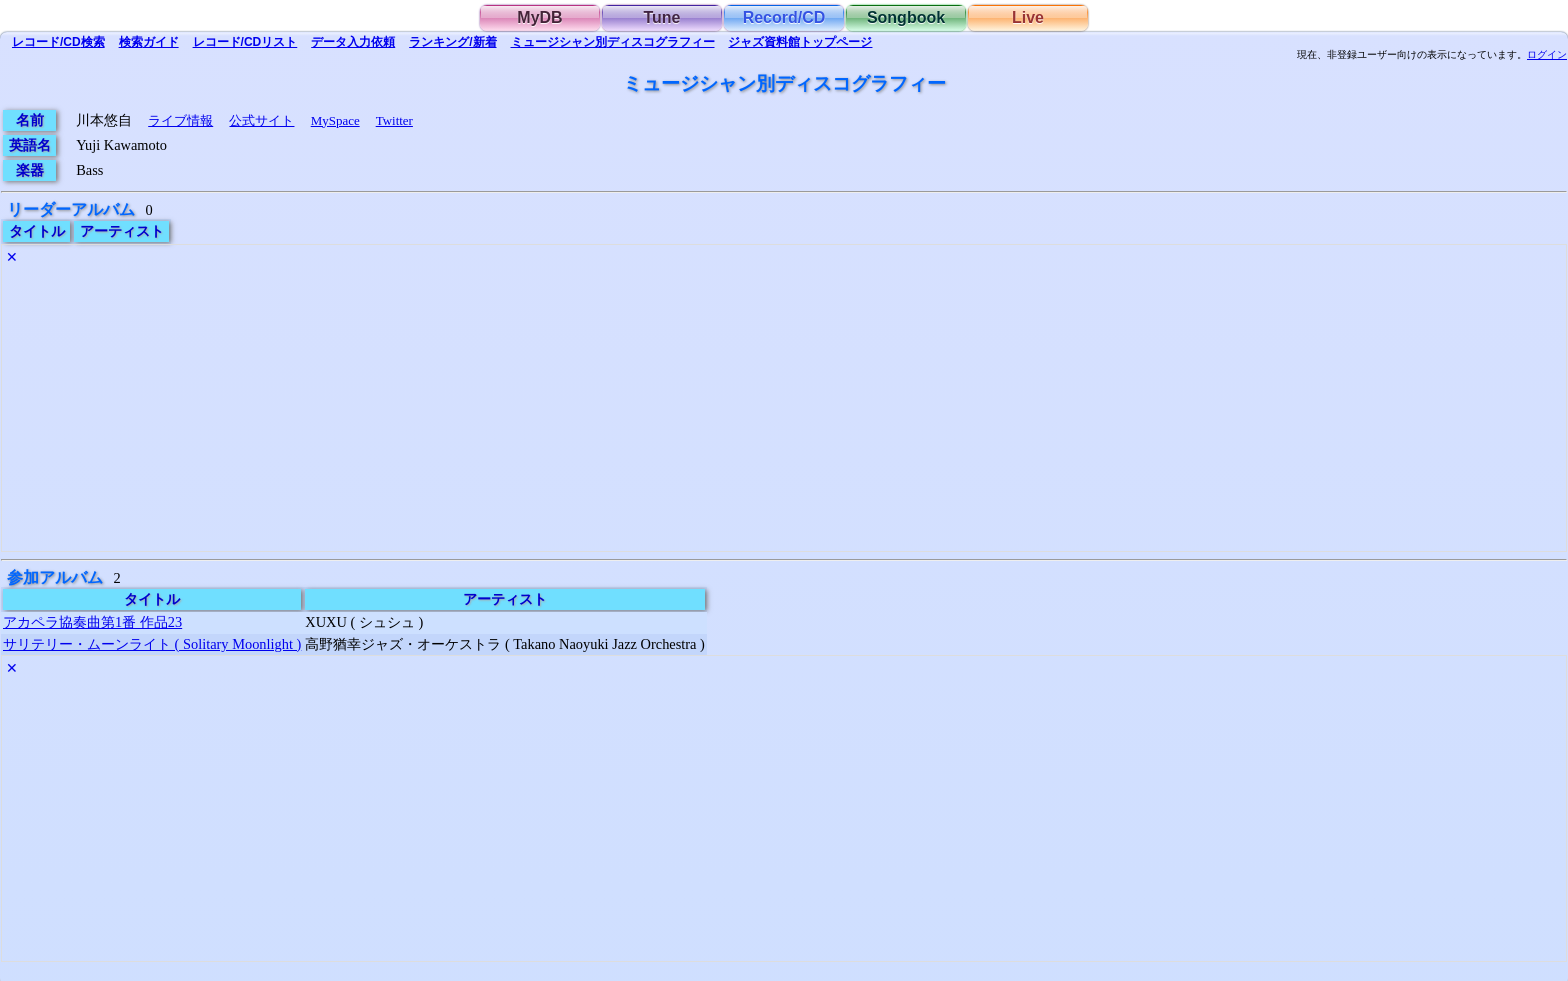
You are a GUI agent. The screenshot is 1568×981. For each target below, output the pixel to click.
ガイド (149, 42)
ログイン (1547, 55)
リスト (245, 42)
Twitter (394, 120)
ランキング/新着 (452, 42)
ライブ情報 (180, 120)
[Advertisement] (602, 411)
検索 (58, 42)
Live (1028, 17)
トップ (800, 42)
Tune (661, 17)
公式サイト (261, 120)
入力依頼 (353, 42)
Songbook (906, 17)
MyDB (539, 17)
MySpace (335, 120)
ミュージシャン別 (613, 42)
